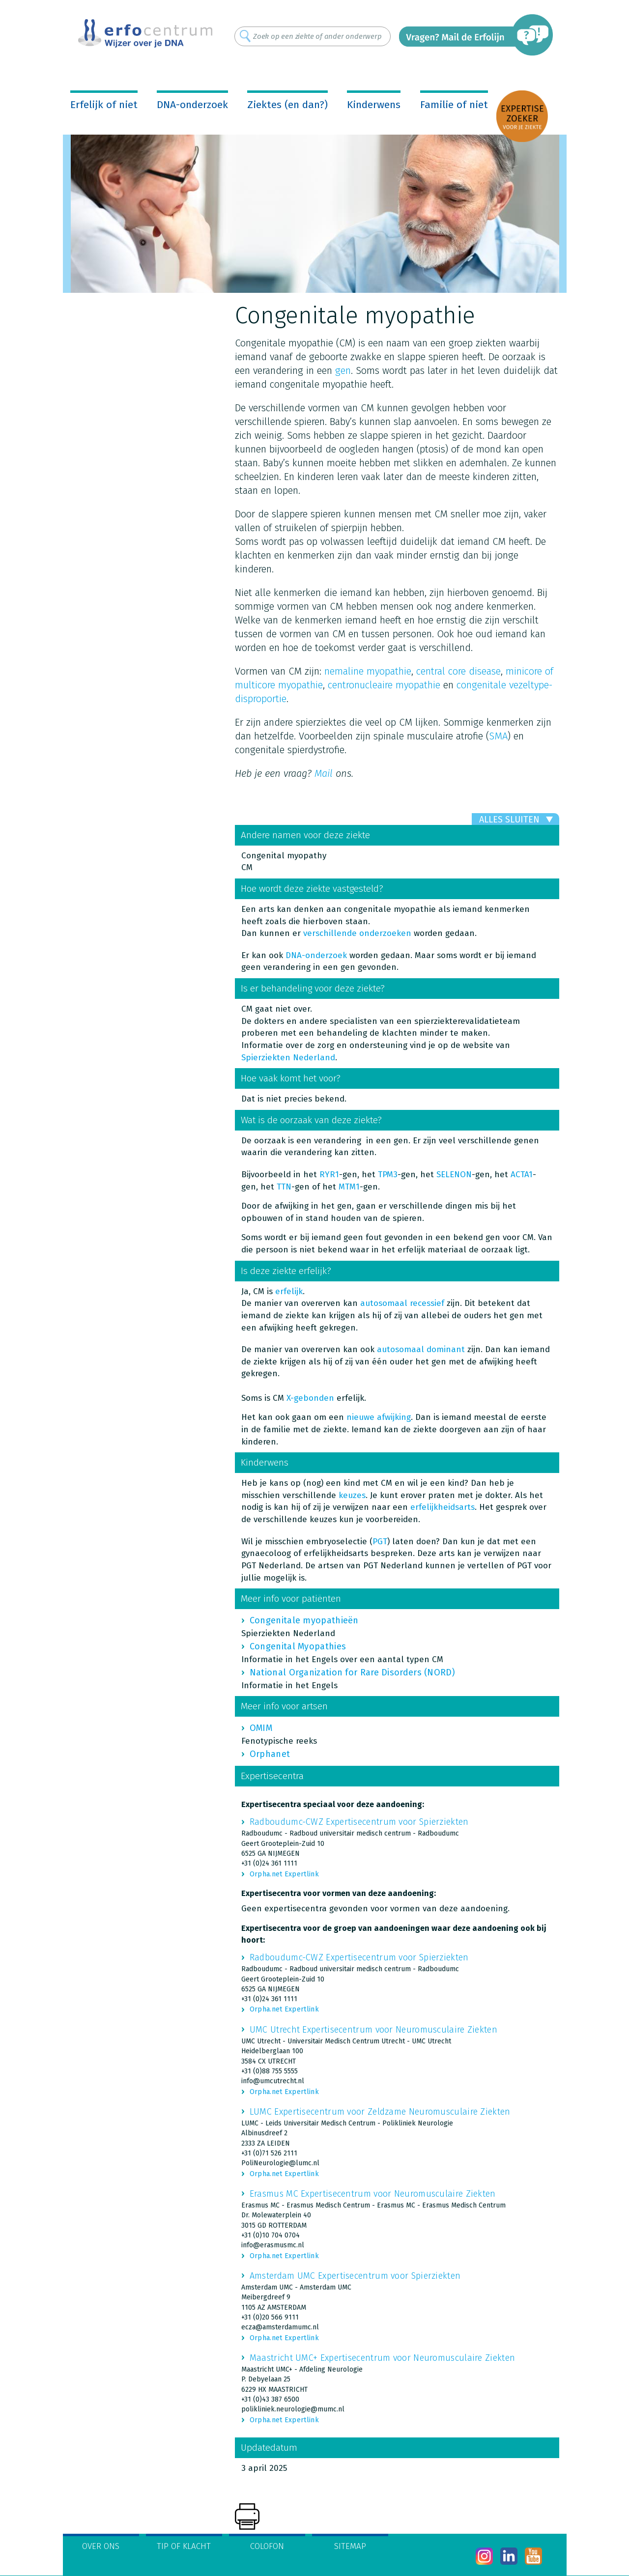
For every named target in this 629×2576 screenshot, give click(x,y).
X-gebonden (310, 1398)
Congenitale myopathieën (304, 1620)
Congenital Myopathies (298, 1646)
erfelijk (289, 1291)
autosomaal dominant (421, 1349)
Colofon (267, 2546)
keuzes (352, 1495)
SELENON (454, 1174)
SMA (498, 736)
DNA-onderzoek (192, 104)
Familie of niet (454, 104)
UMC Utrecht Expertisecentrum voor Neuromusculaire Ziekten (373, 2029)
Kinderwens (373, 104)
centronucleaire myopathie (384, 685)
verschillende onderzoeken (357, 933)
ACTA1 (522, 1174)
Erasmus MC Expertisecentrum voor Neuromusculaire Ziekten (373, 2193)
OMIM (261, 1728)
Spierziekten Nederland (288, 1057)
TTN (284, 1187)
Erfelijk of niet (104, 104)
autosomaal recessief (402, 1303)
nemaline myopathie (367, 671)
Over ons (100, 2546)
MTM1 (349, 1187)
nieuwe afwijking (378, 1417)
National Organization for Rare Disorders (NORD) (352, 1672)
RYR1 (329, 1174)
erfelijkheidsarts (442, 1507)
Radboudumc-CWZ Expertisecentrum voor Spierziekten (359, 1821)
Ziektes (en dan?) (287, 104)
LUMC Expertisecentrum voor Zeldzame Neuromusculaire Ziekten (380, 2111)
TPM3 (388, 1174)
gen (343, 370)
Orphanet (270, 1754)
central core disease (458, 671)
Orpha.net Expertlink (284, 1874)
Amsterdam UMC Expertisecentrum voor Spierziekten (355, 2275)
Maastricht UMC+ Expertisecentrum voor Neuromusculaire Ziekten (382, 2357)
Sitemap (350, 2546)
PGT (379, 1541)
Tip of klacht (184, 2546)
